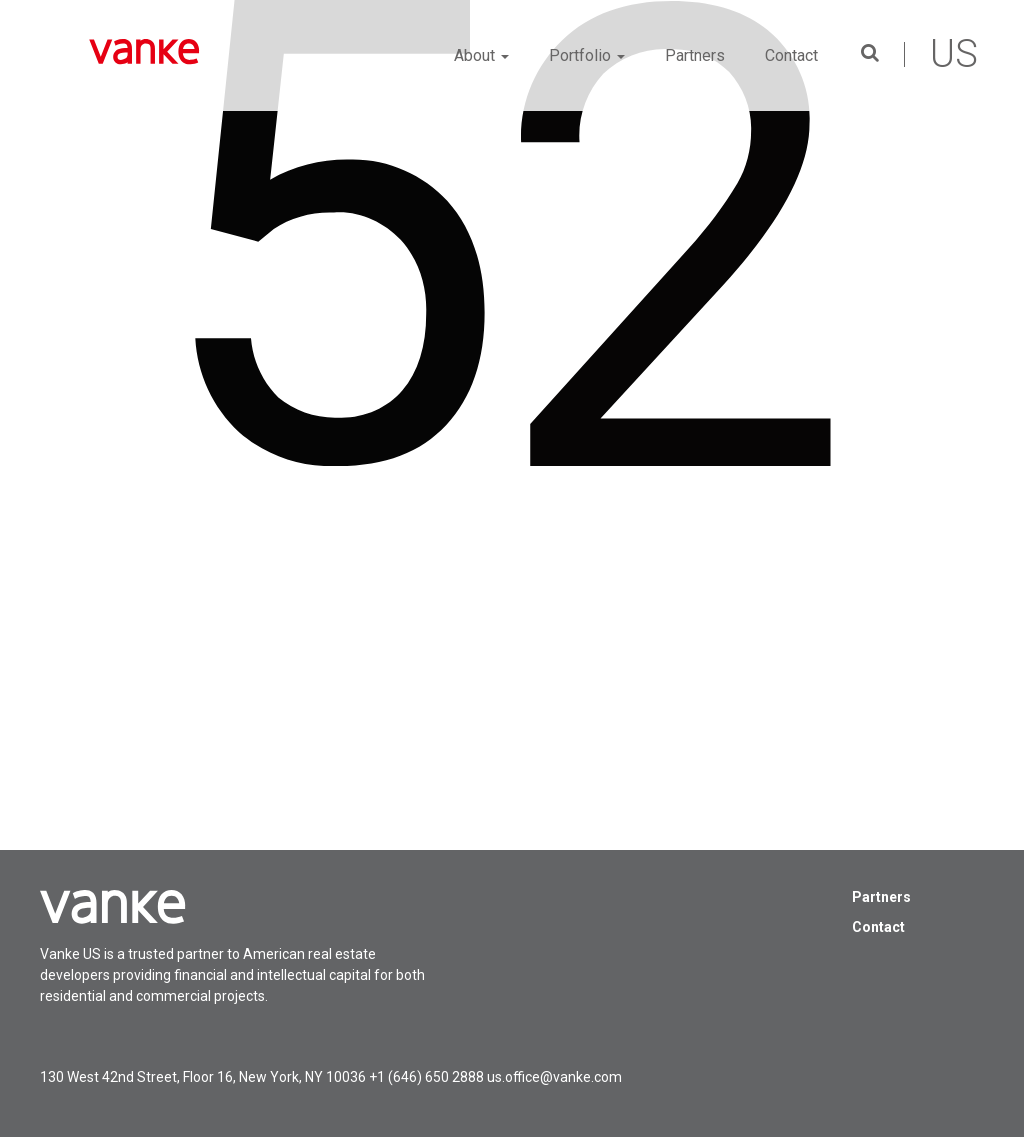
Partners (695, 55)
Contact (791, 55)
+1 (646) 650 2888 (426, 1077)
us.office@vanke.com (554, 1077)
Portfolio (587, 55)
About (481, 55)
